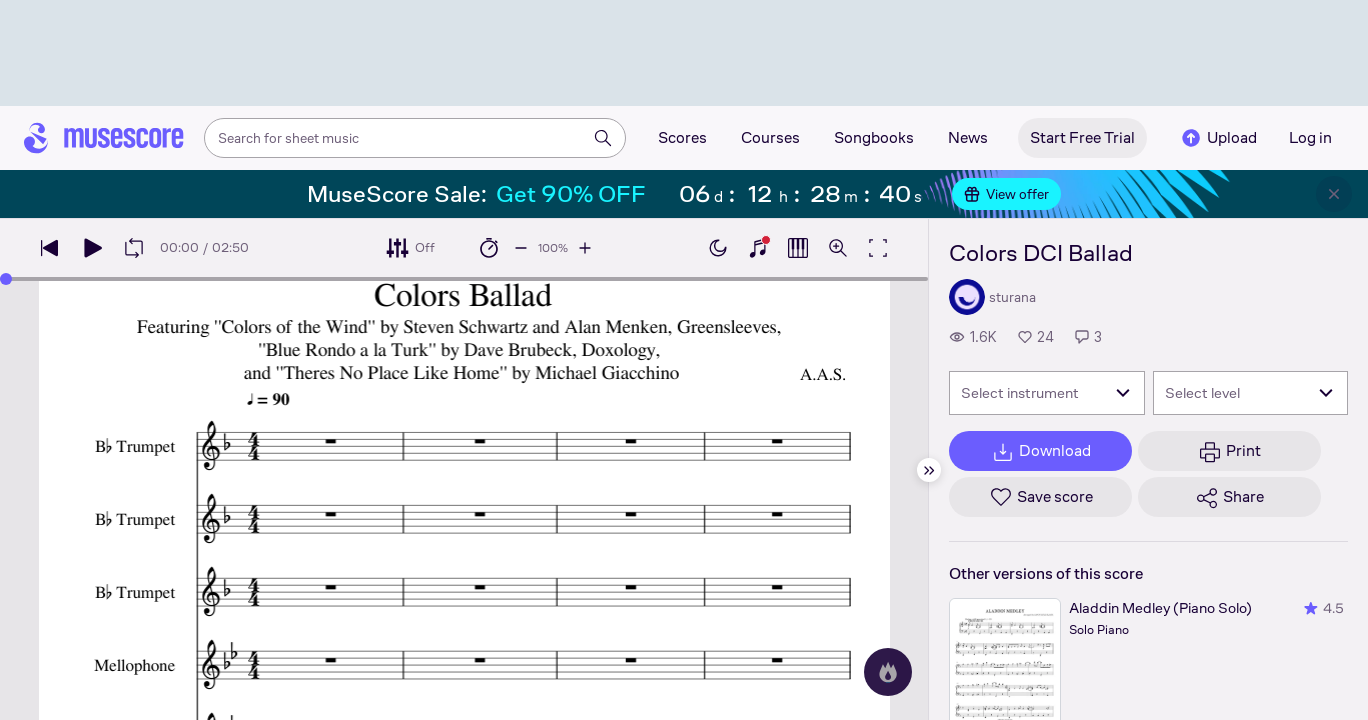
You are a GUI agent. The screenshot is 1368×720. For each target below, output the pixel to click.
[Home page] (104, 138)
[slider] (6, 279)
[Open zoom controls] (838, 248)
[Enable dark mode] (718, 248)
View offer (1006, 194)
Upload (1218, 138)
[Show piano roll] (798, 248)
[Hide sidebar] (929, 470)
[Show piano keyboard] (758, 248)
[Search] (603, 138)
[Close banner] (1334, 194)
